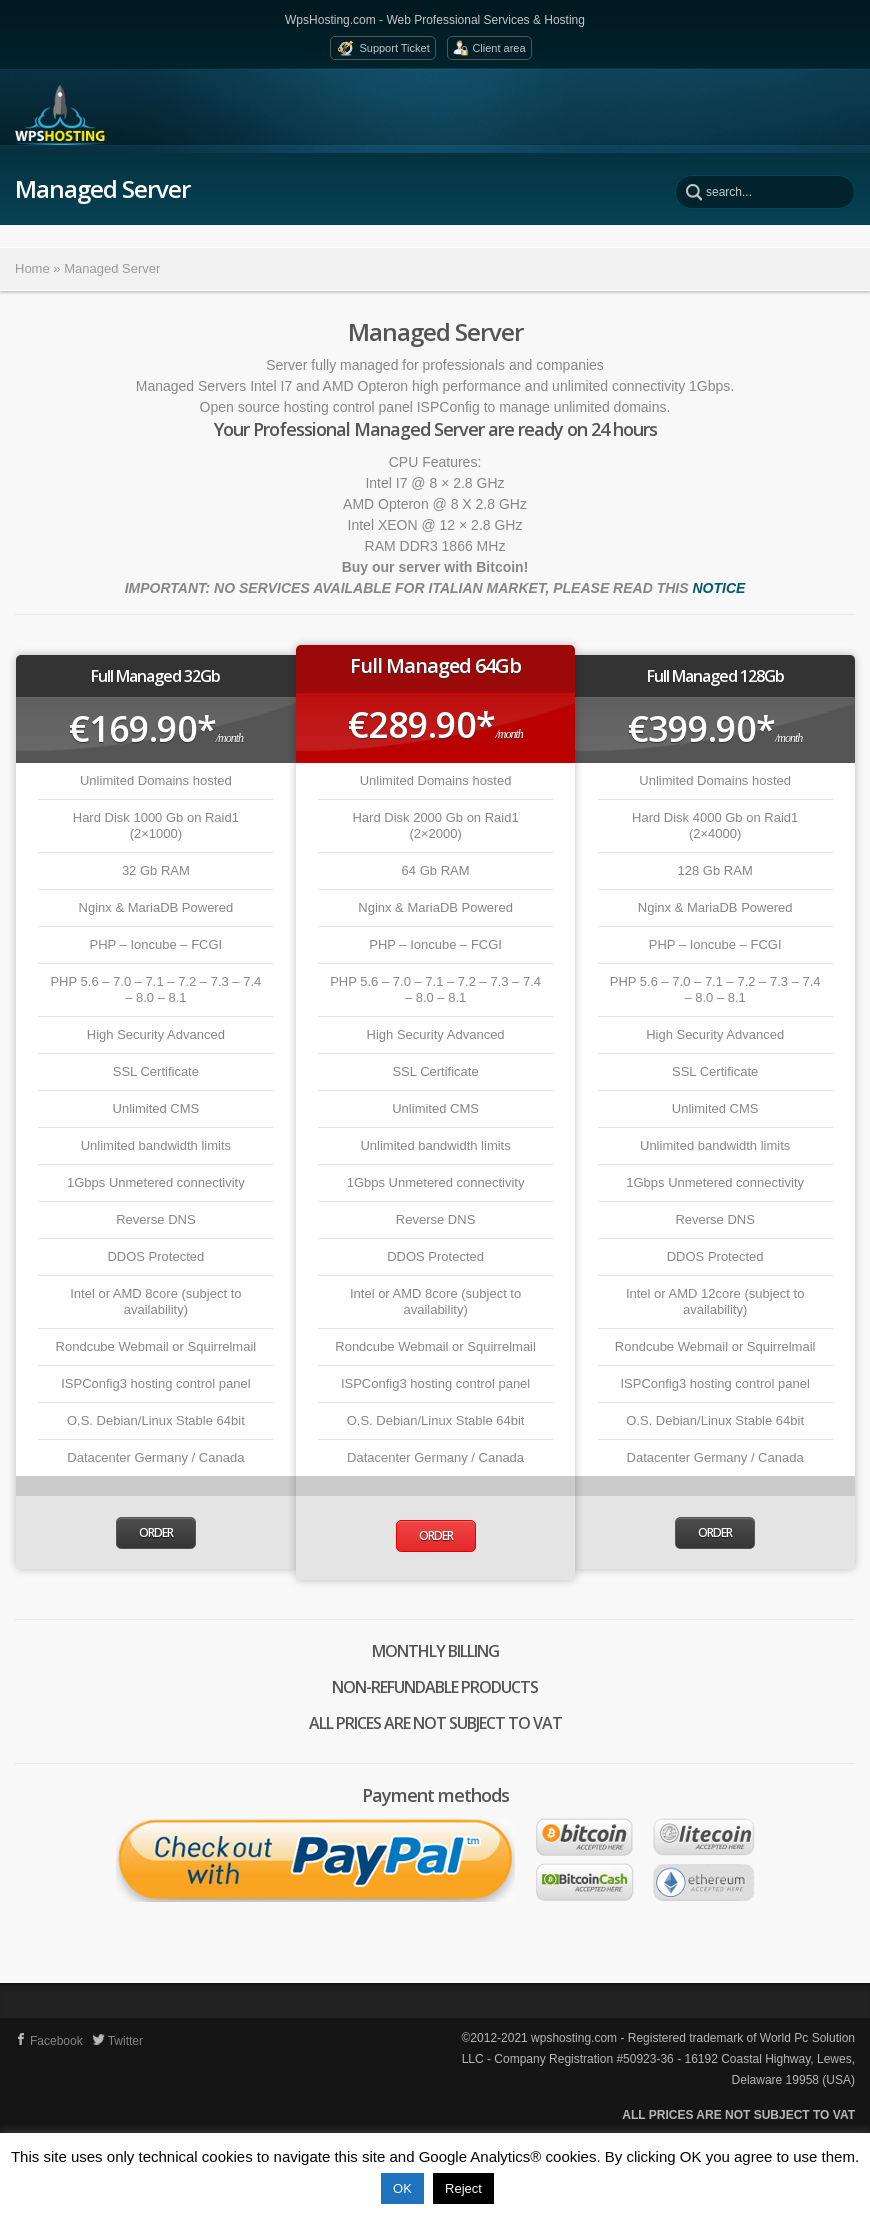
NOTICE (718, 588)
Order (156, 1532)
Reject (463, 2188)
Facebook (49, 2041)
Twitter (118, 2041)
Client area (498, 48)
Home (32, 268)
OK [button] (402, 2188)
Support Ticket (394, 48)
